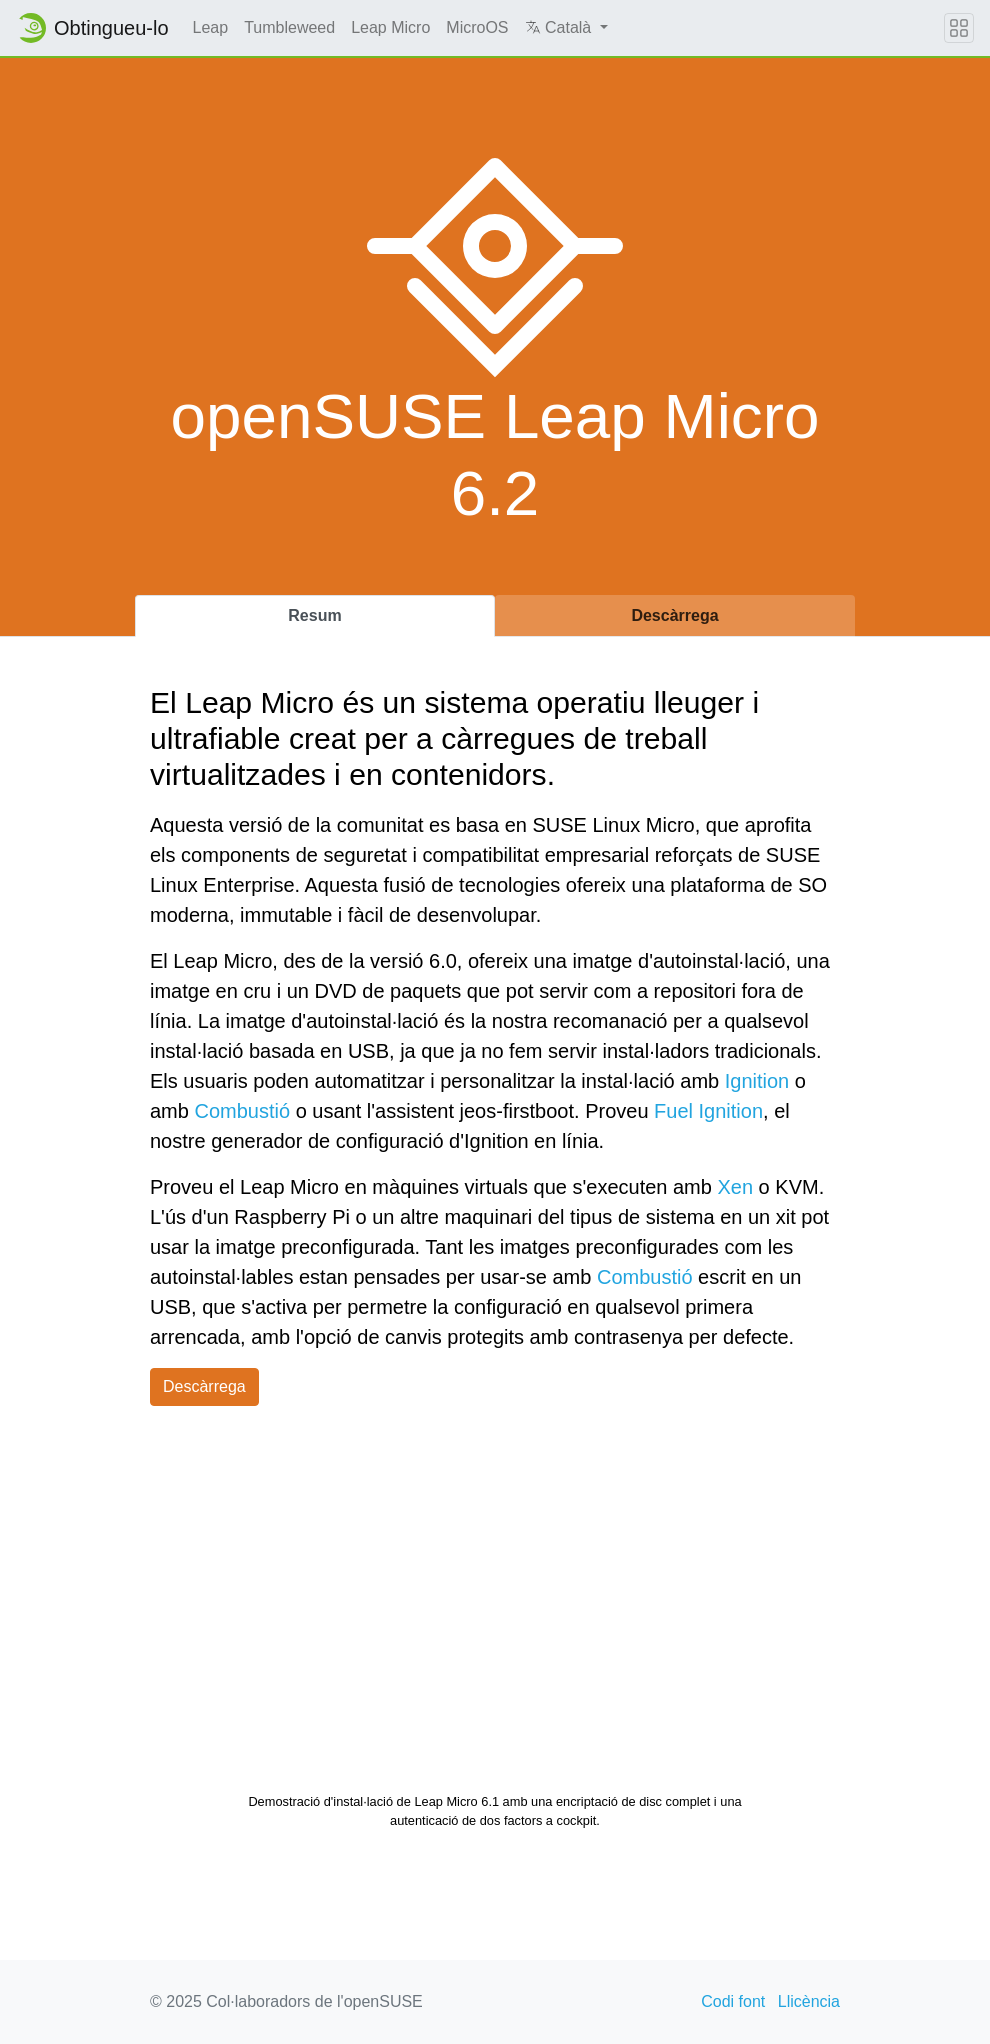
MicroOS (477, 27)
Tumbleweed (289, 27)
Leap (211, 27)
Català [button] (560, 27)
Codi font (733, 2001)
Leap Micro (390, 27)
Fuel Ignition (708, 1111)
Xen (735, 1187)
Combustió (242, 1111)
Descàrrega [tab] (674, 615)
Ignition (757, 1081)
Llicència (809, 2001)
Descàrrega (204, 1386)
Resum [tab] (314, 615)
